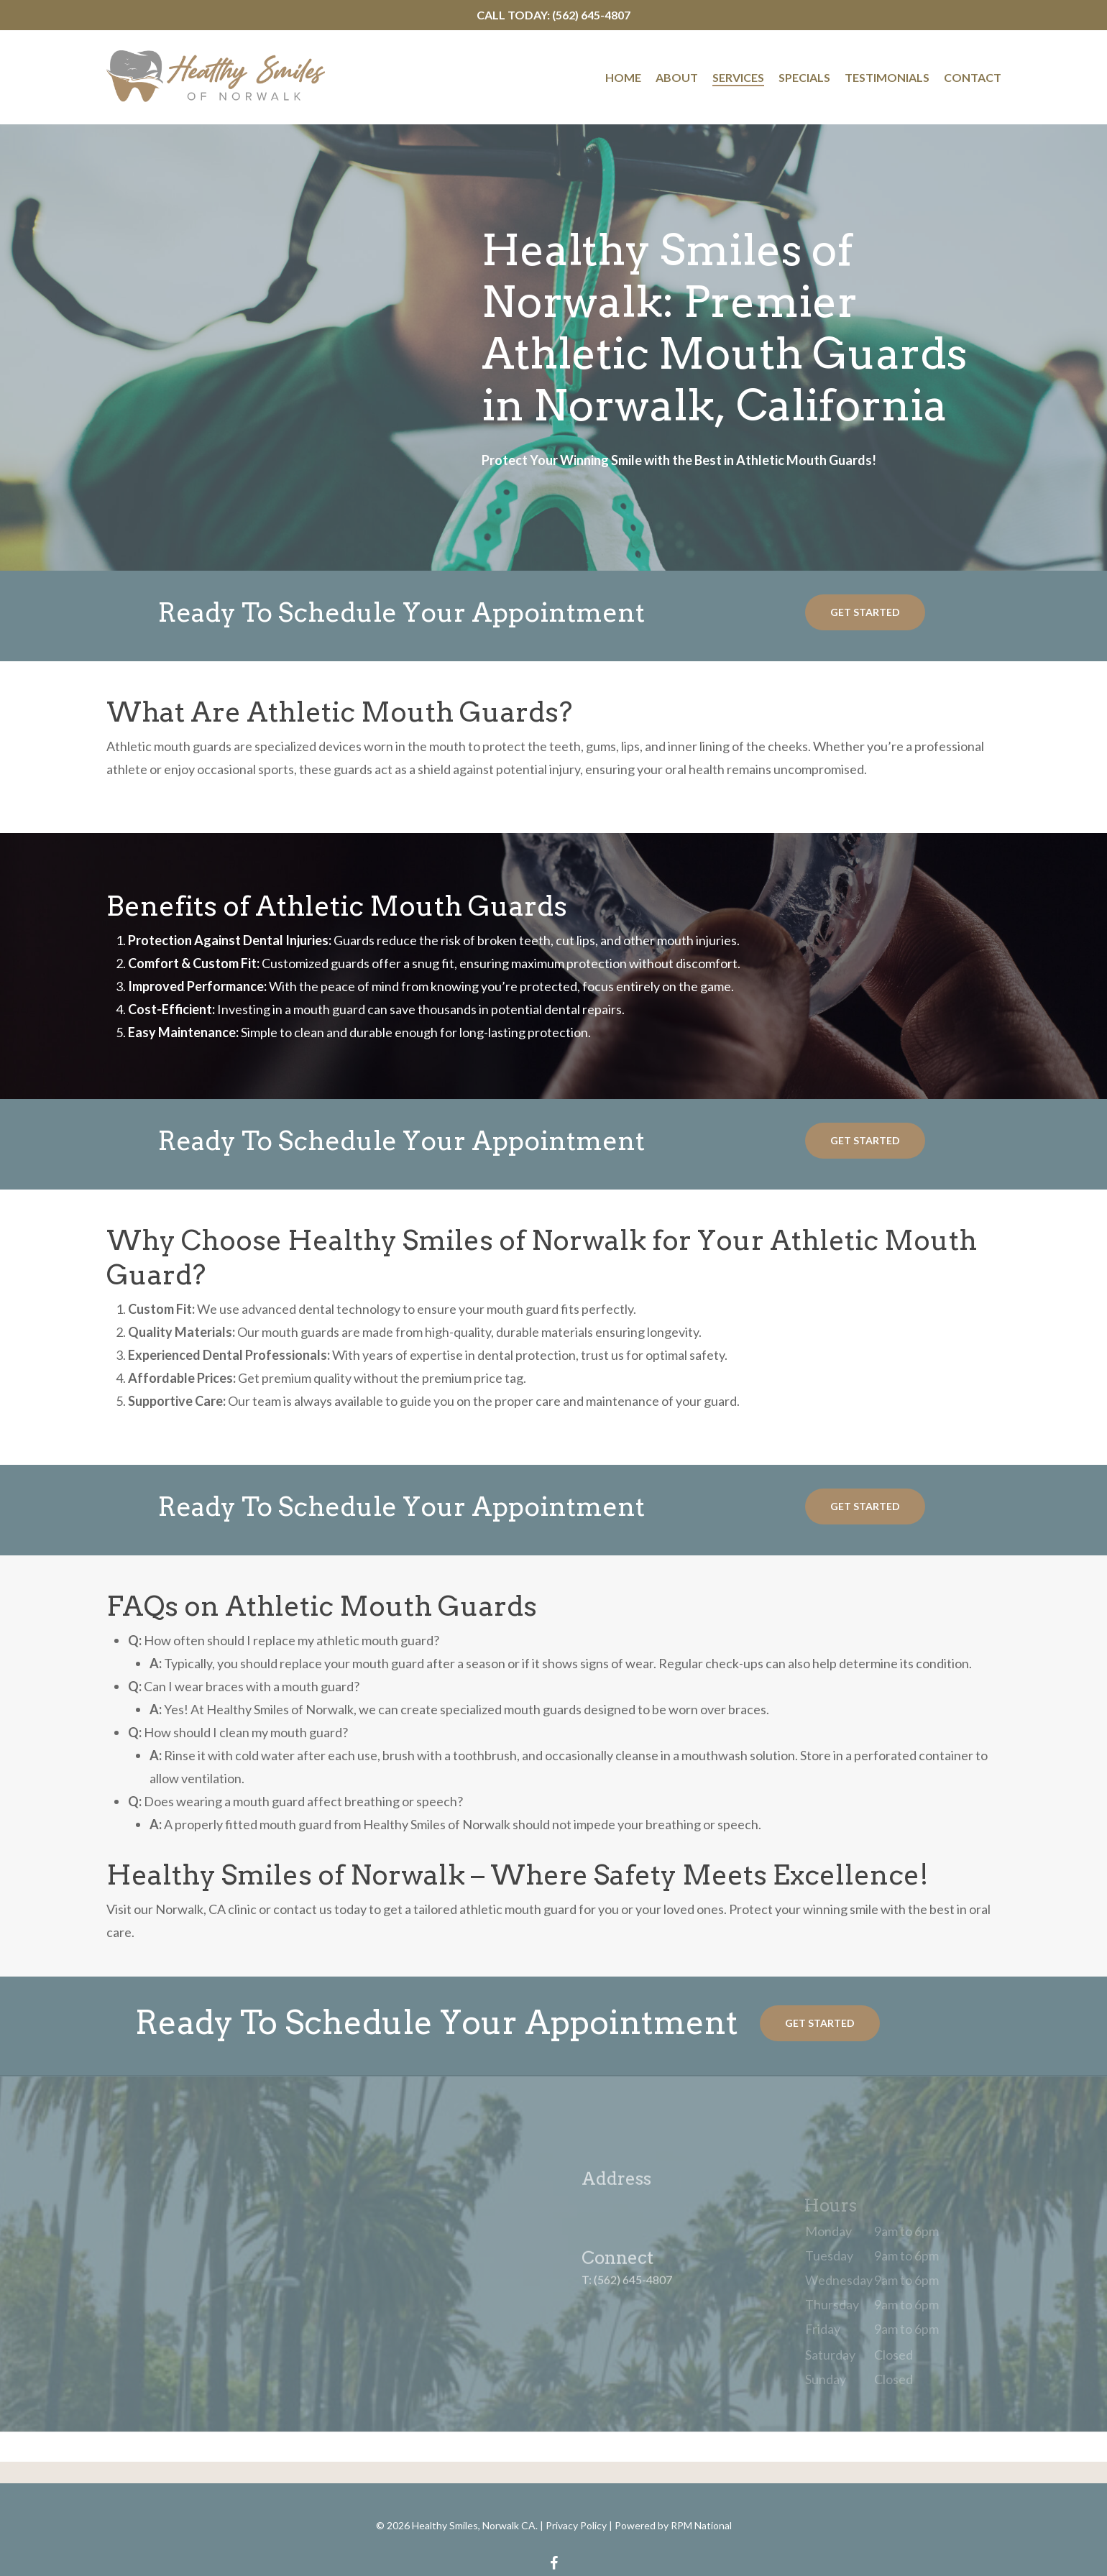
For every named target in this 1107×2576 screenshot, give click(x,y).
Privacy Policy (576, 2525)
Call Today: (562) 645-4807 (553, 15)
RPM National (701, 2525)
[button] (865, 612)
